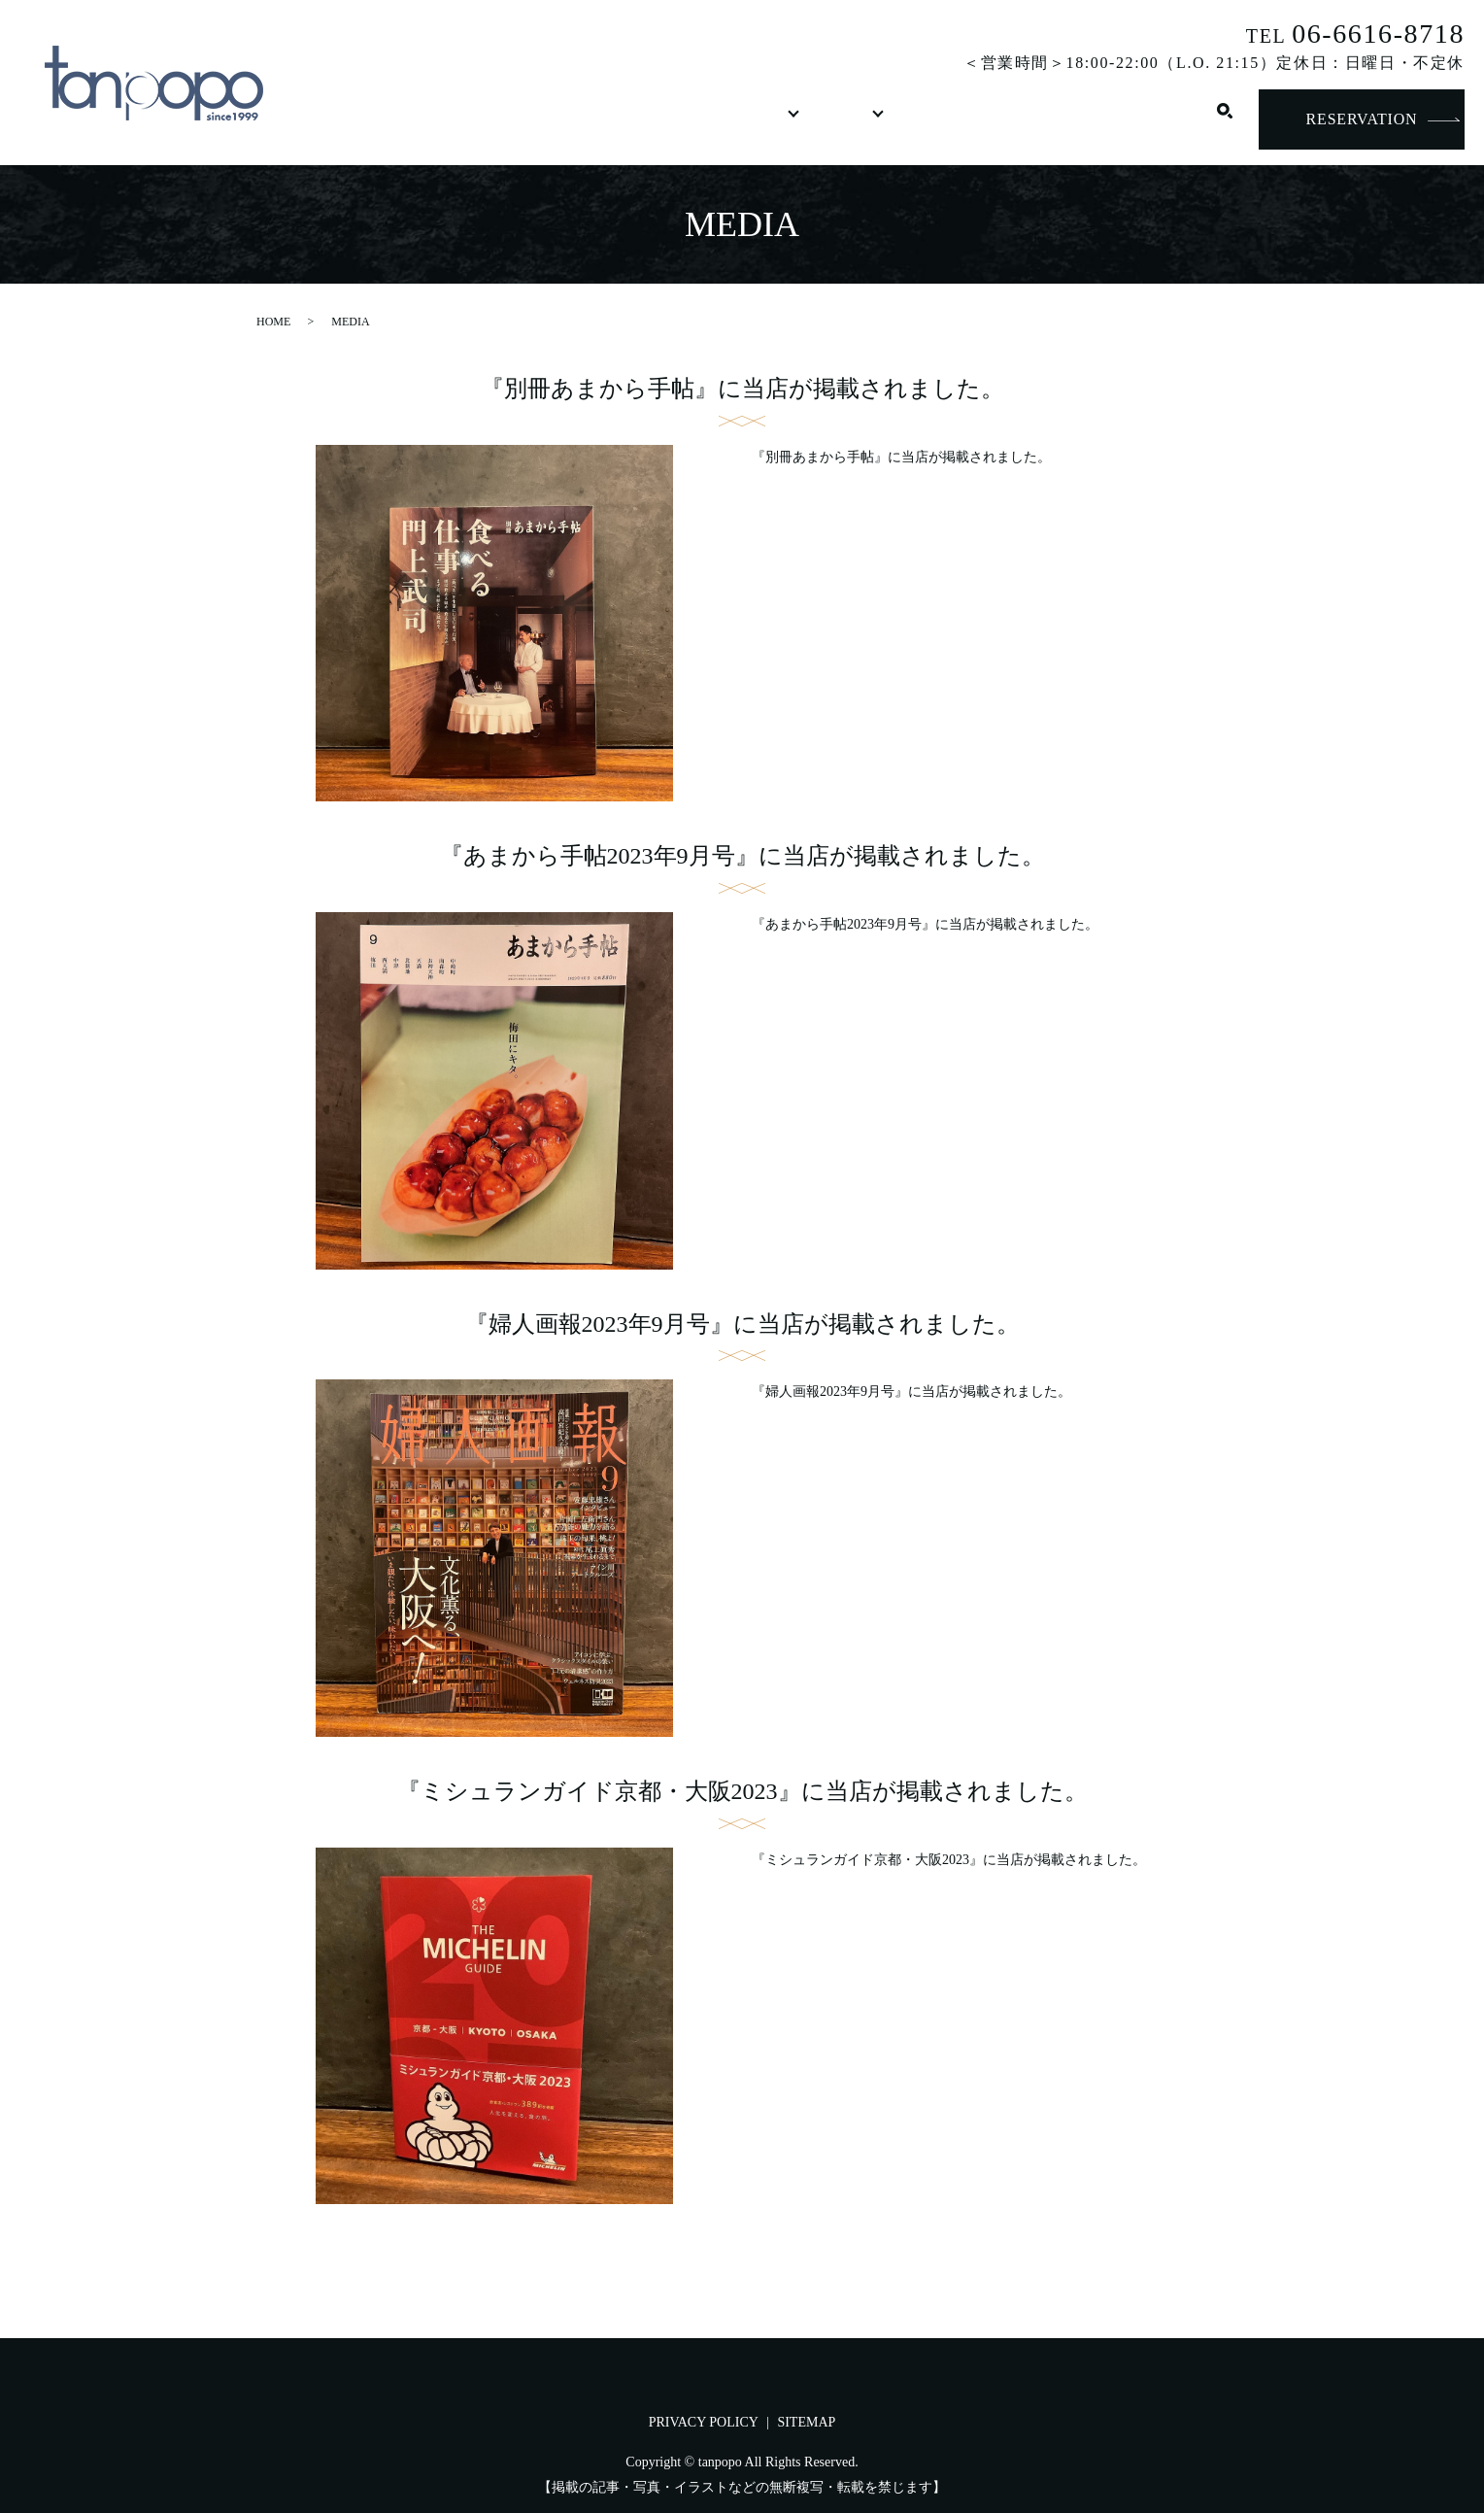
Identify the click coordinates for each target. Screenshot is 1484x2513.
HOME (369, 120)
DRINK (698, 120)
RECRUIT (1015, 120)
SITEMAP (806, 2422)
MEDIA (902, 120)
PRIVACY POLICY (704, 2422)
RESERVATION (1362, 119)
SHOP (807, 120)
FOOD (588, 120)
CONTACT (1141, 120)
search (1224, 120)
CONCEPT (480, 120)
